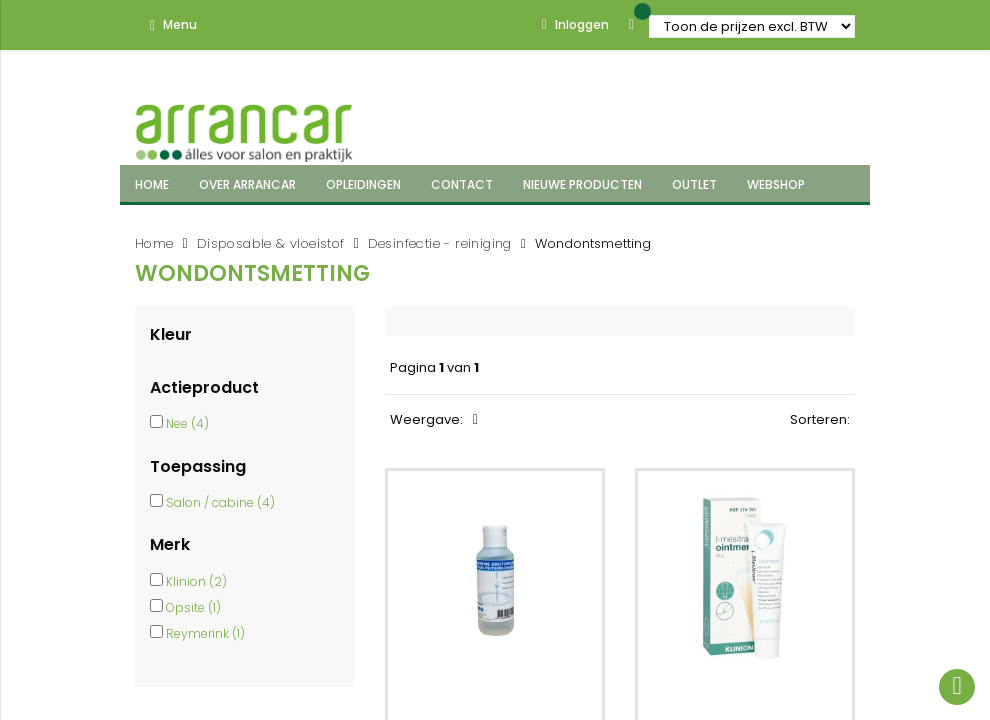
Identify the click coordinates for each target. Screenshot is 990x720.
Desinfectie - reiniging (440, 243)
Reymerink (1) (205, 633)
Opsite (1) (193, 607)
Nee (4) (187, 423)
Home (154, 243)
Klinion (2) (196, 581)
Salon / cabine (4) (220, 502)
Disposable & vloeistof (271, 243)
